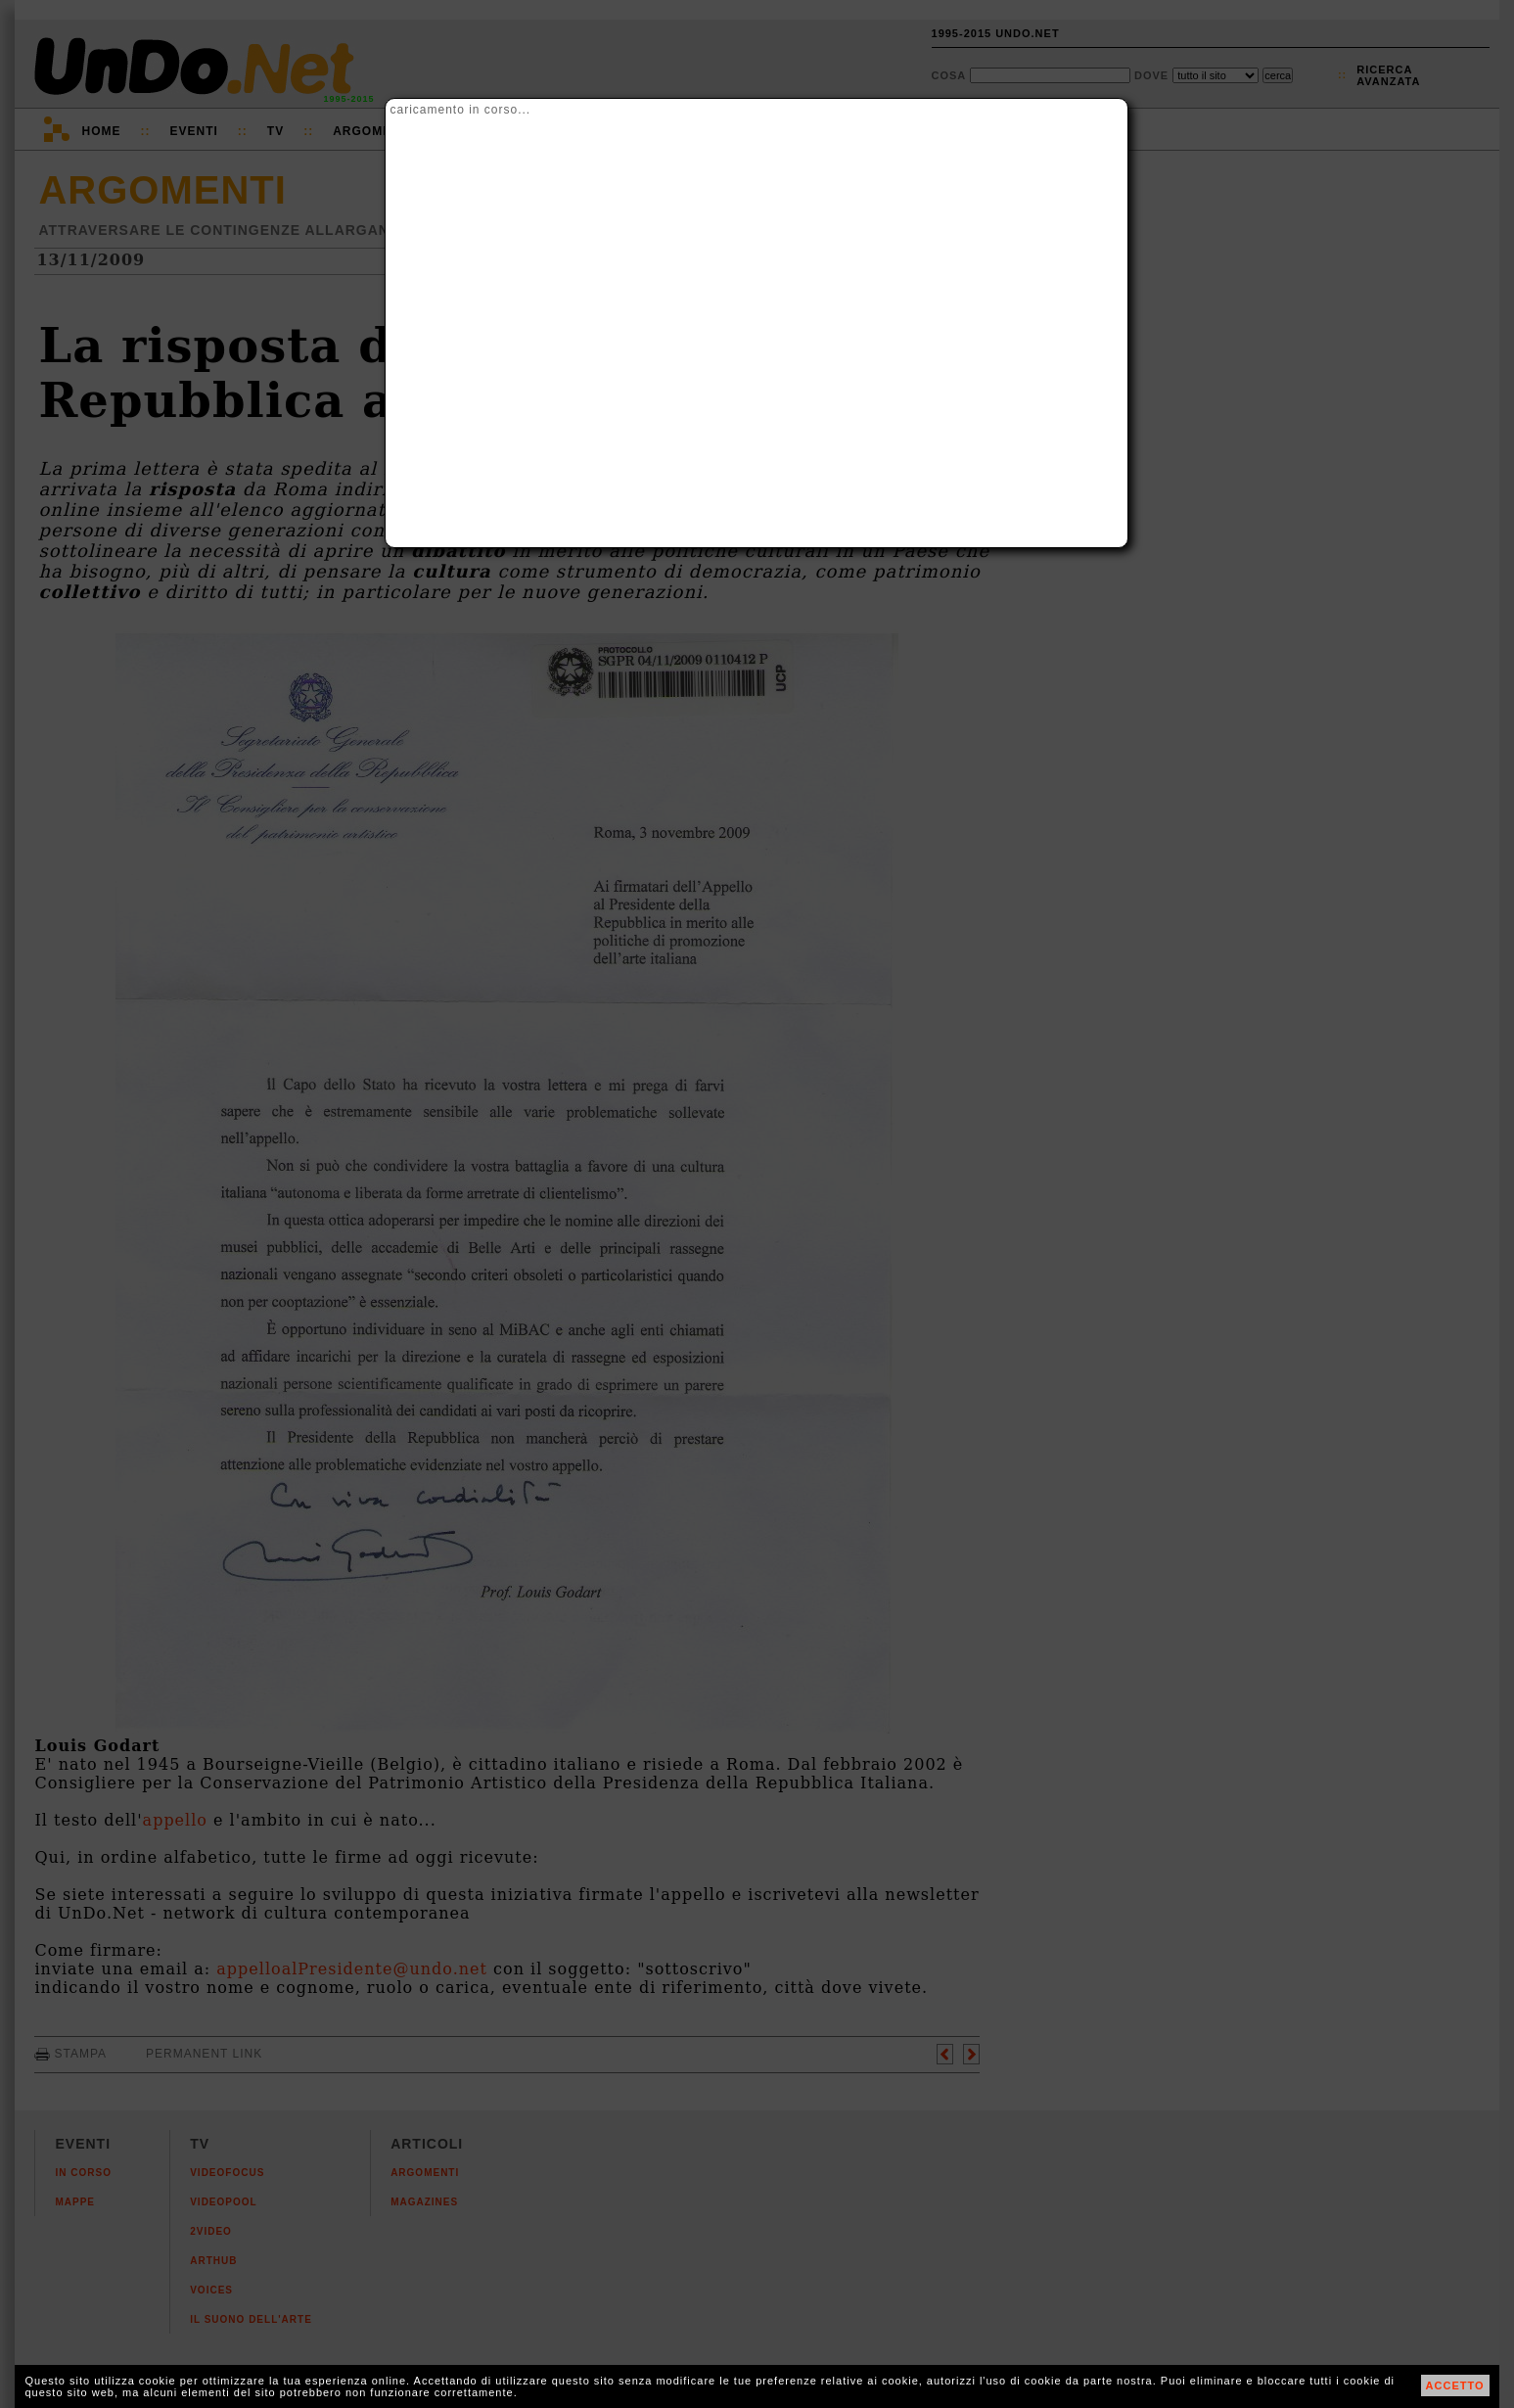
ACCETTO (1455, 2385)
